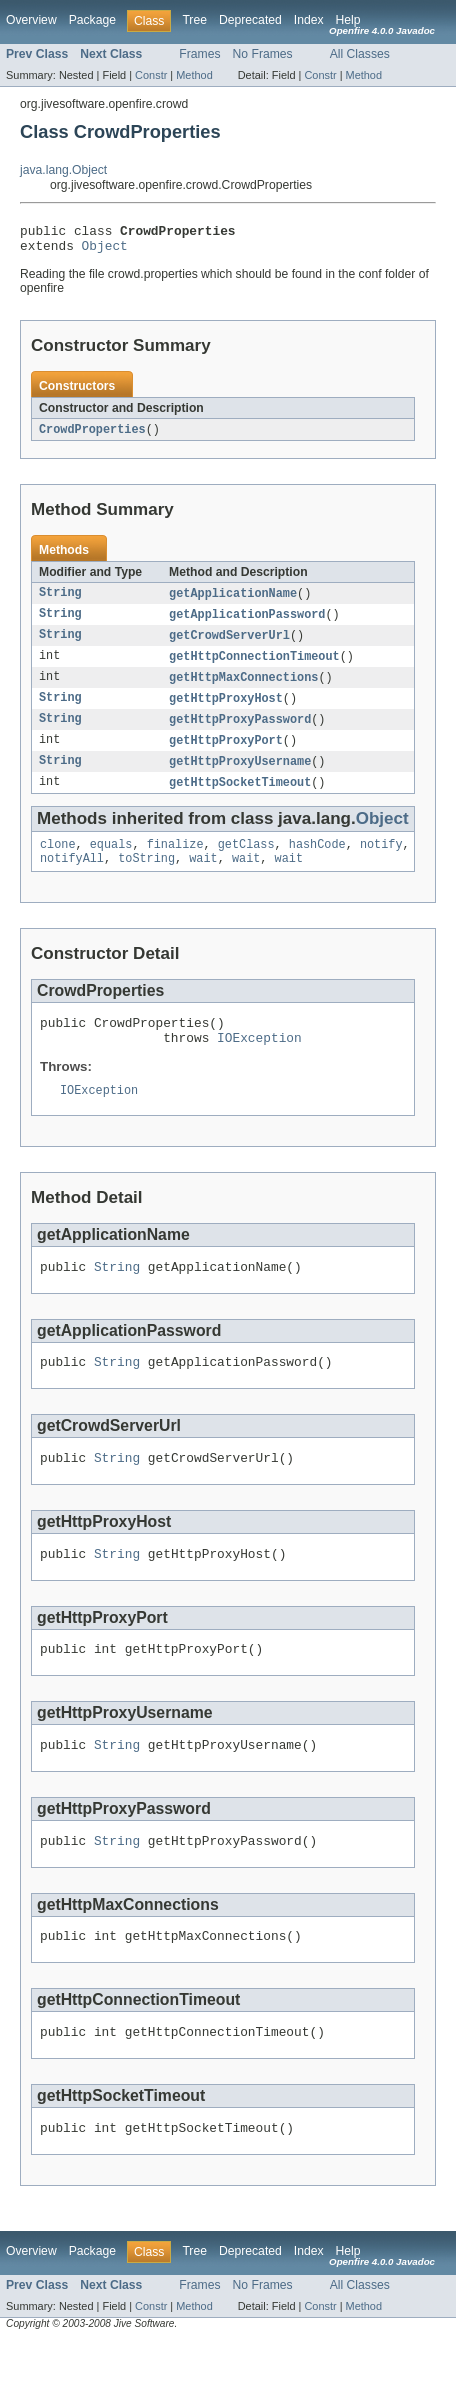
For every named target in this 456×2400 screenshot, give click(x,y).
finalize (175, 863)
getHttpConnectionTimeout (254, 667)
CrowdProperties (92, 436)
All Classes (360, 54)
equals (111, 863)
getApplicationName (233, 601)
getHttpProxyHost (226, 711)
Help (348, 20)
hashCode (317, 863)
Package (92, 20)
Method (194, 75)
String (60, 601)
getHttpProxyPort (226, 755)
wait (203, 879)
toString (146, 879)
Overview (31, 20)
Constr (151, 75)
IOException (259, 1064)
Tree (194, 20)
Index (309, 20)
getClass (246, 863)
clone (58, 863)
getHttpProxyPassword (240, 733)
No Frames (263, 54)
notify (381, 863)
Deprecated (250, 20)
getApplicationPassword (247, 623)
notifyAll (72, 879)
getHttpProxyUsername (240, 777)
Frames (199, 54)
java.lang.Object (63, 170)
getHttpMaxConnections (243, 689)
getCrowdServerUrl (229, 645)
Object (105, 251)
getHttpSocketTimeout (240, 799)
